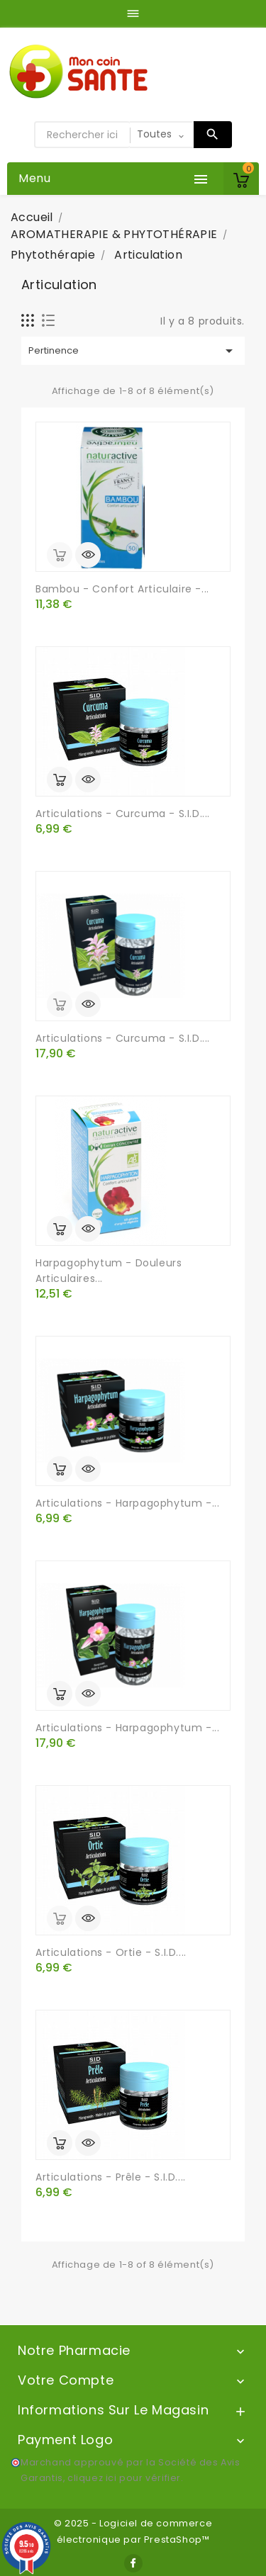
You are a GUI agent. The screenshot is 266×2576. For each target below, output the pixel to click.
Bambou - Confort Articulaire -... (122, 589)
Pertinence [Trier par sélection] (133, 350)
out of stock (59, 555)
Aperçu (88, 555)
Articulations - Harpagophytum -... (127, 1503)
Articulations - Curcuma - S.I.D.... (122, 813)
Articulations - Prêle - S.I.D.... (110, 2177)
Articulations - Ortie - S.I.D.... (111, 1952)
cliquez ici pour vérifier (124, 2478)
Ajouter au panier (59, 779)
